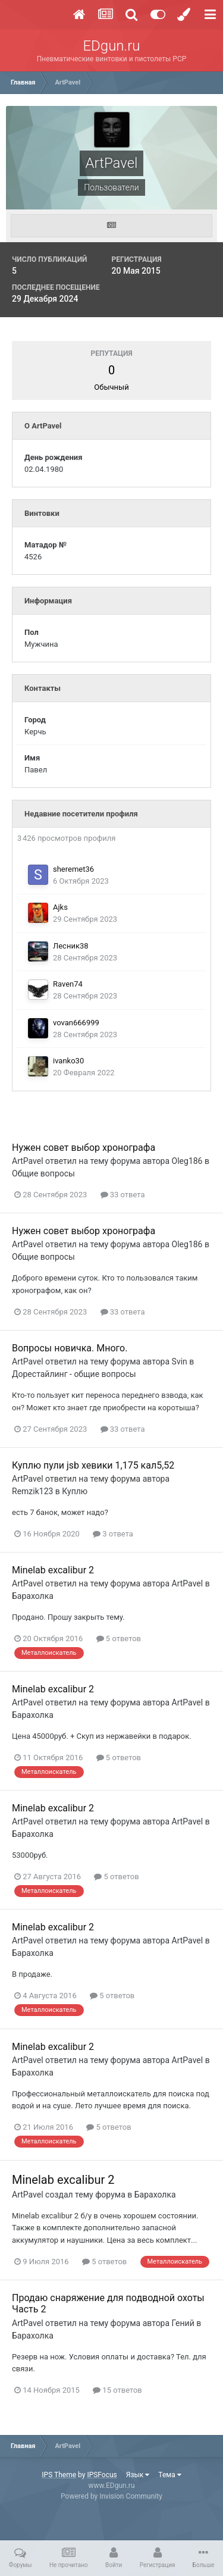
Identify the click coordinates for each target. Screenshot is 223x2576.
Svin (179, 1361)
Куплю (74, 1491)
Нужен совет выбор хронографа (83, 1147)
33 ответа (122, 1194)
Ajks (60, 907)
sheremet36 (73, 869)
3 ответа (113, 1533)
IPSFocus (102, 2475)
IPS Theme (59, 2475)
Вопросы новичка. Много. (69, 1348)
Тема (169, 2475)
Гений (183, 2323)
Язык (138, 2475)
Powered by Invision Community (111, 2496)
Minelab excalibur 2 (53, 1570)
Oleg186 (187, 1161)
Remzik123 (32, 1491)
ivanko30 (68, 1060)
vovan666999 (76, 1022)
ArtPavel (27, 1161)
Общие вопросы (43, 1173)
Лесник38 (71, 945)
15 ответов (117, 2390)
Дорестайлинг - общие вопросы (74, 1374)
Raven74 (68, 983)
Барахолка (33, 1596)
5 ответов (118, 1638)
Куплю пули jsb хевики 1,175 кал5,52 (93, 1465)
